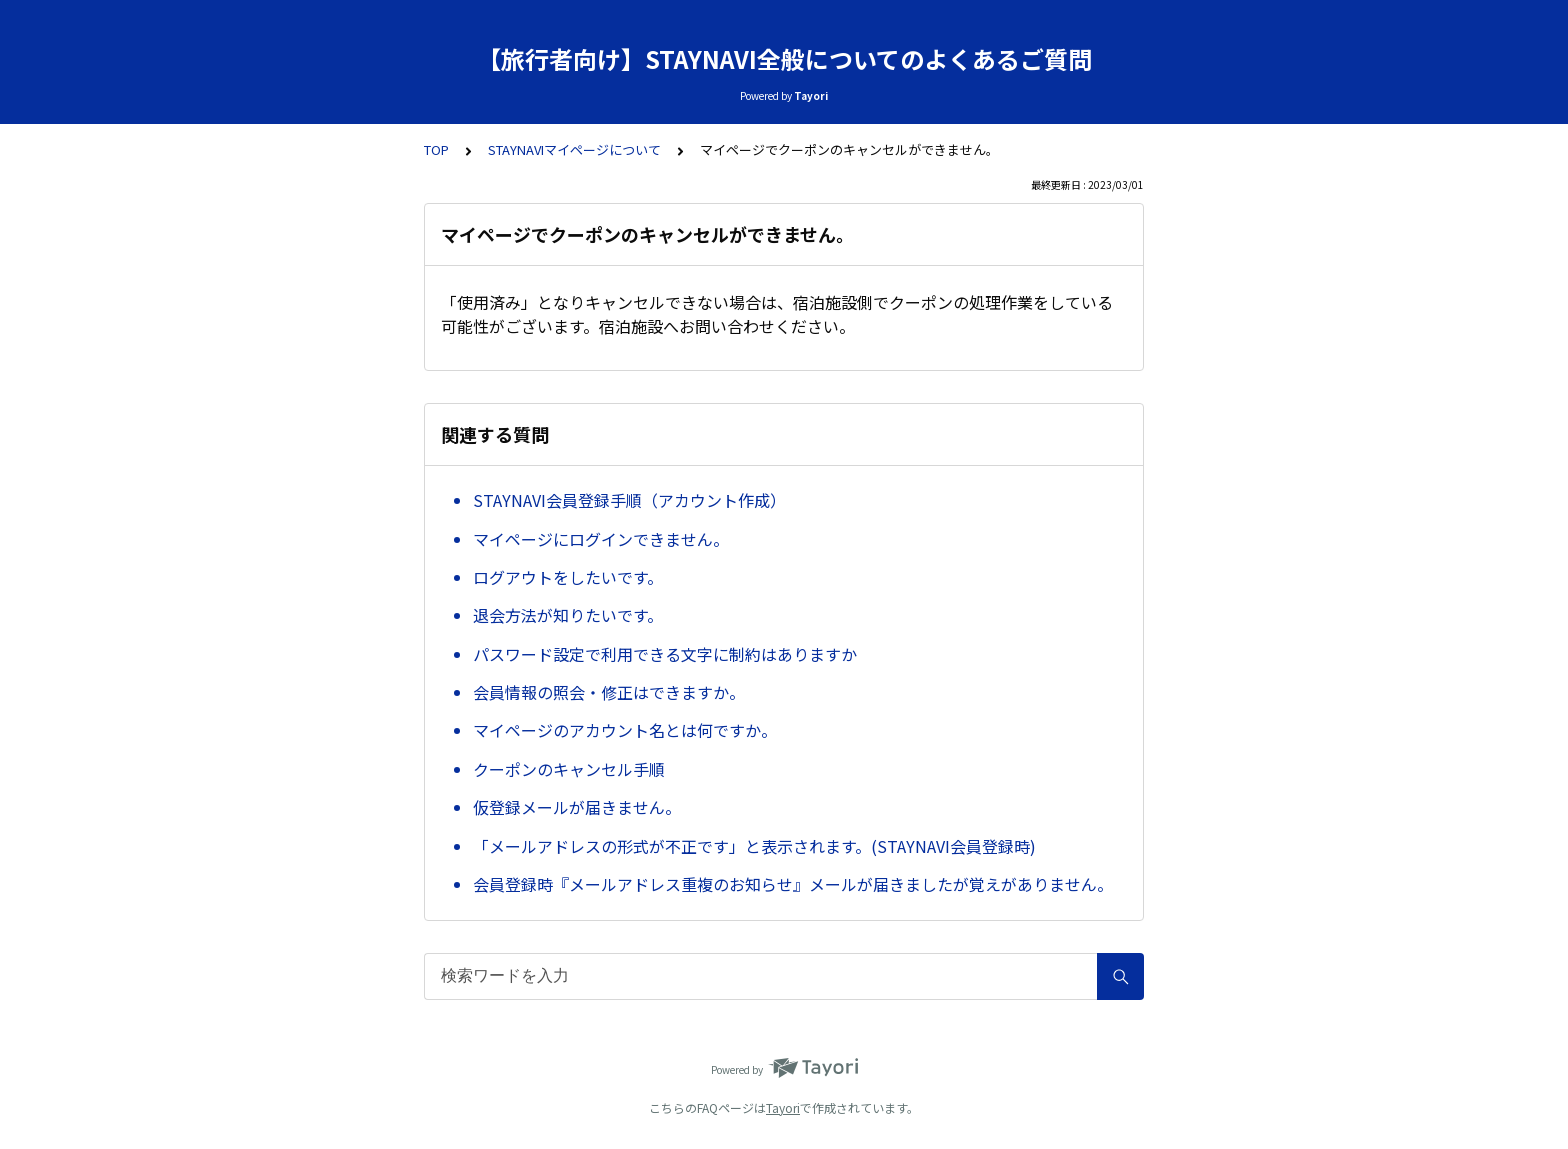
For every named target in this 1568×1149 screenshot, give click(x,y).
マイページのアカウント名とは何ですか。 (625, 730)
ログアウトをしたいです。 (568, 577)
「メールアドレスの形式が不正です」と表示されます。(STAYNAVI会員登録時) (754, 846)
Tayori (783, 1107)
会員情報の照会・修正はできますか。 (609, 692)
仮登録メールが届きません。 (577, 807)
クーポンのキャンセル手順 (569, 769)
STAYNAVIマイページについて (574, 149)
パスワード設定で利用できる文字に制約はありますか (665, 654)
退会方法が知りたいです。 (568, 615)
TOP (436, 149)
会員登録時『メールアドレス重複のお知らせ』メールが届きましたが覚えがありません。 (793, 884)
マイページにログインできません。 (601, 539)
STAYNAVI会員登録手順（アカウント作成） (629, 500)
